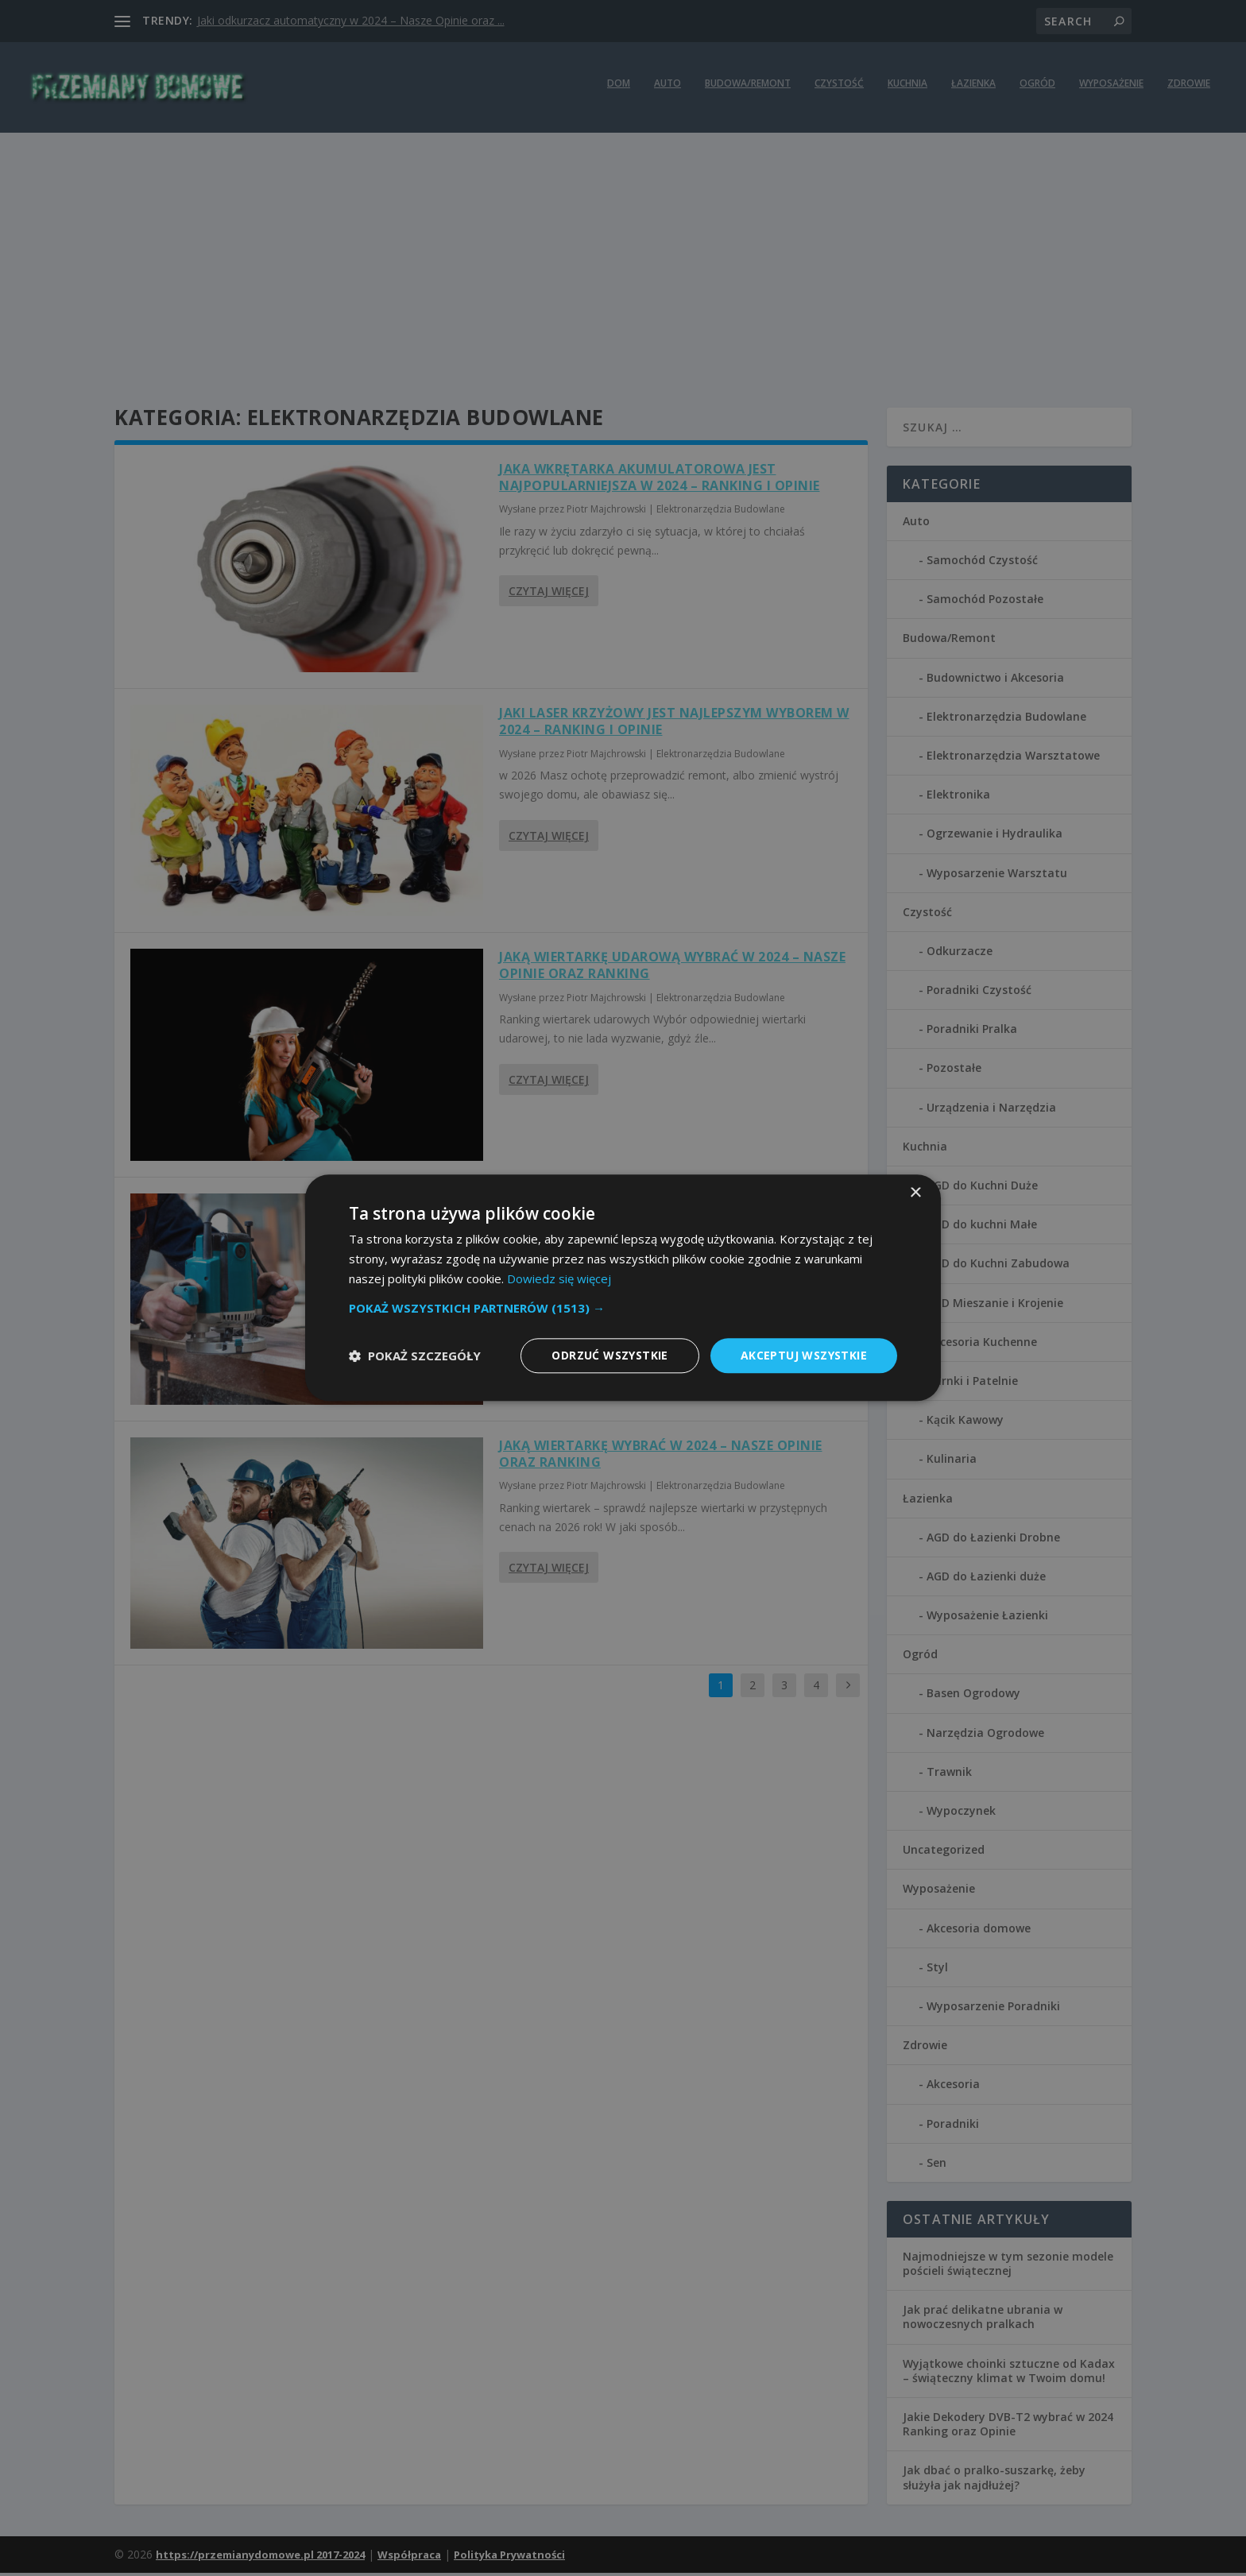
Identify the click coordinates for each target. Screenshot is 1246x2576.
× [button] (915, 1193)
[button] (623, 1308)
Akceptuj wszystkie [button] (804, 1355)
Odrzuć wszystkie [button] (609, 1355)
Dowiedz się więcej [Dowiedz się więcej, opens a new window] (559, 1278)
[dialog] (623, 1288)
